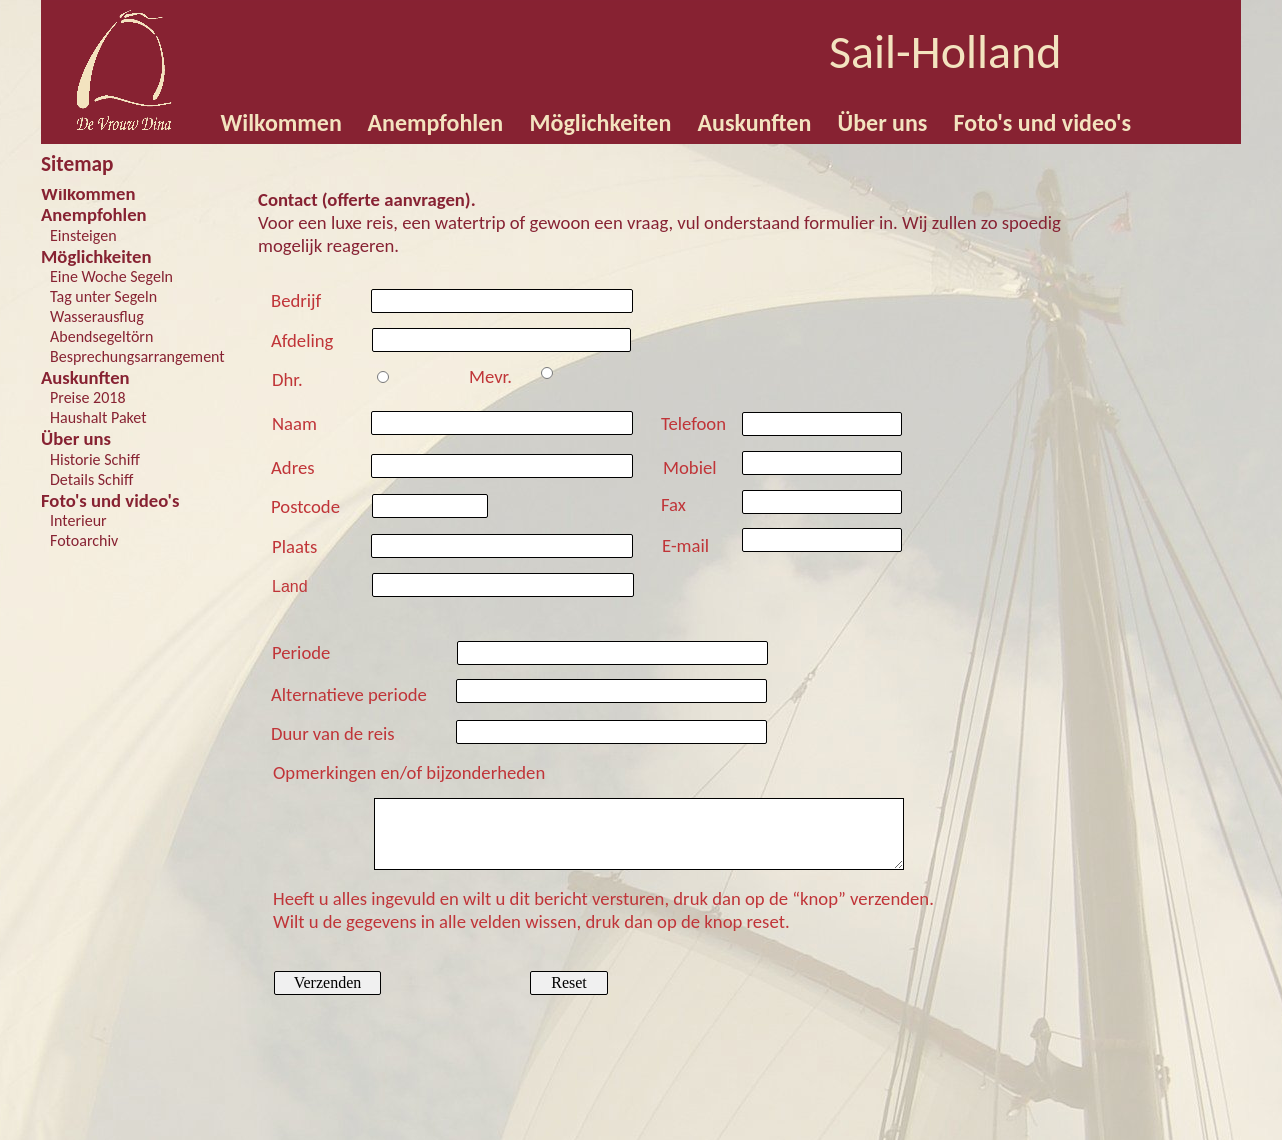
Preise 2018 (88, 397)
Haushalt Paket (98, 417)
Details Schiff (91, 479)
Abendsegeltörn (101, 336)
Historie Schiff (95, 459)
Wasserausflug (97, 316)
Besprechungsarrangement (137, 356)
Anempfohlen (94, 214)
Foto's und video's (110, 500)
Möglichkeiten (96, 256)
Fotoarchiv (84, 540)
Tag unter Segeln (103, 296)
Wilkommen (88, 193)
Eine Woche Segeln (111, 276)
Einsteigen (83, 235)
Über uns (76, 438)
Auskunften (85, 377)
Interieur (78, 520)
